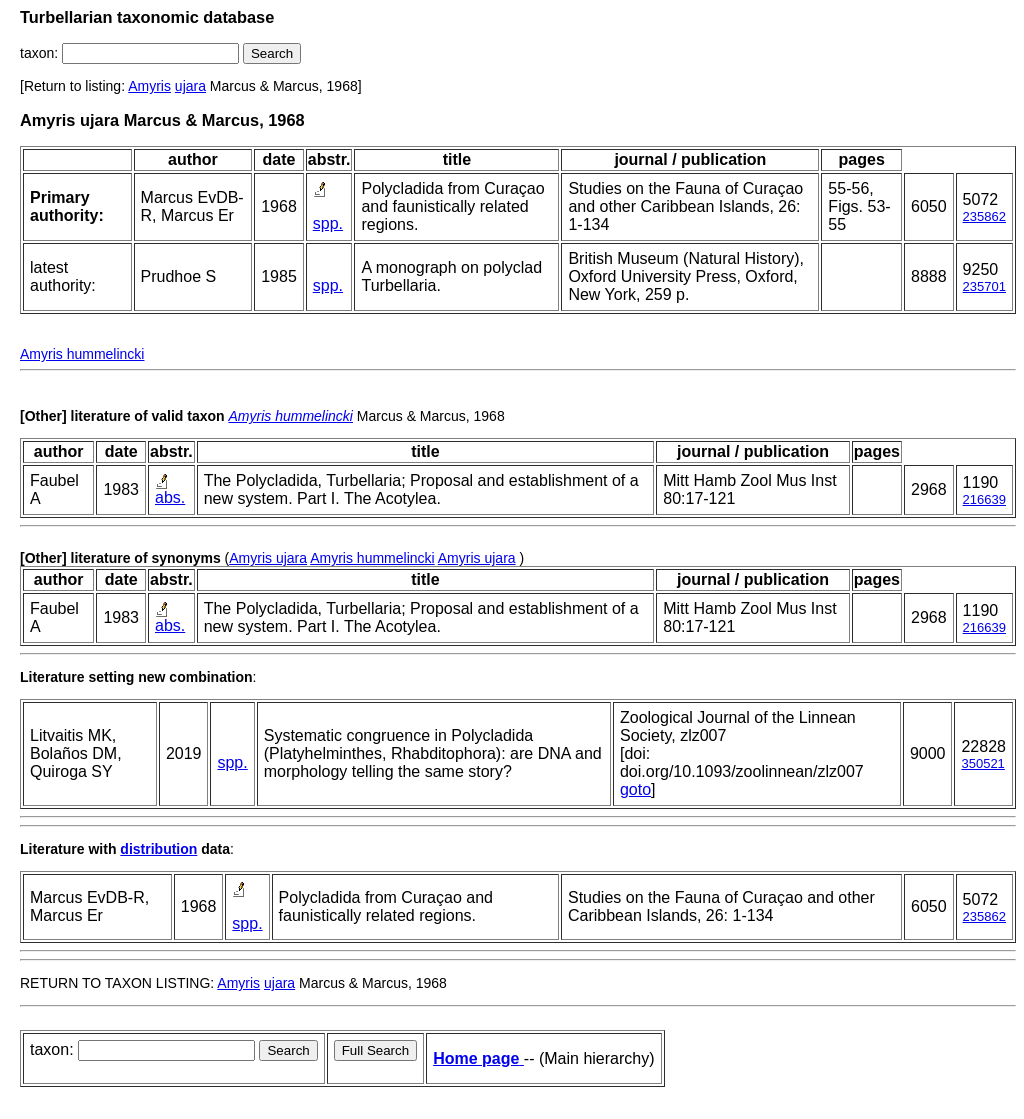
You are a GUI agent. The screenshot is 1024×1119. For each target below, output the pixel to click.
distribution (158, 849)
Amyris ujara (268, 558)
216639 (984, 499)
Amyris (149, 86)
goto (635, 789)
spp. (328, 223)
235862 (984, 216)
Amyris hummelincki (82, 354)
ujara (190, 86)
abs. (170, 497)
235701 (984, 286)
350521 (982, 763)
